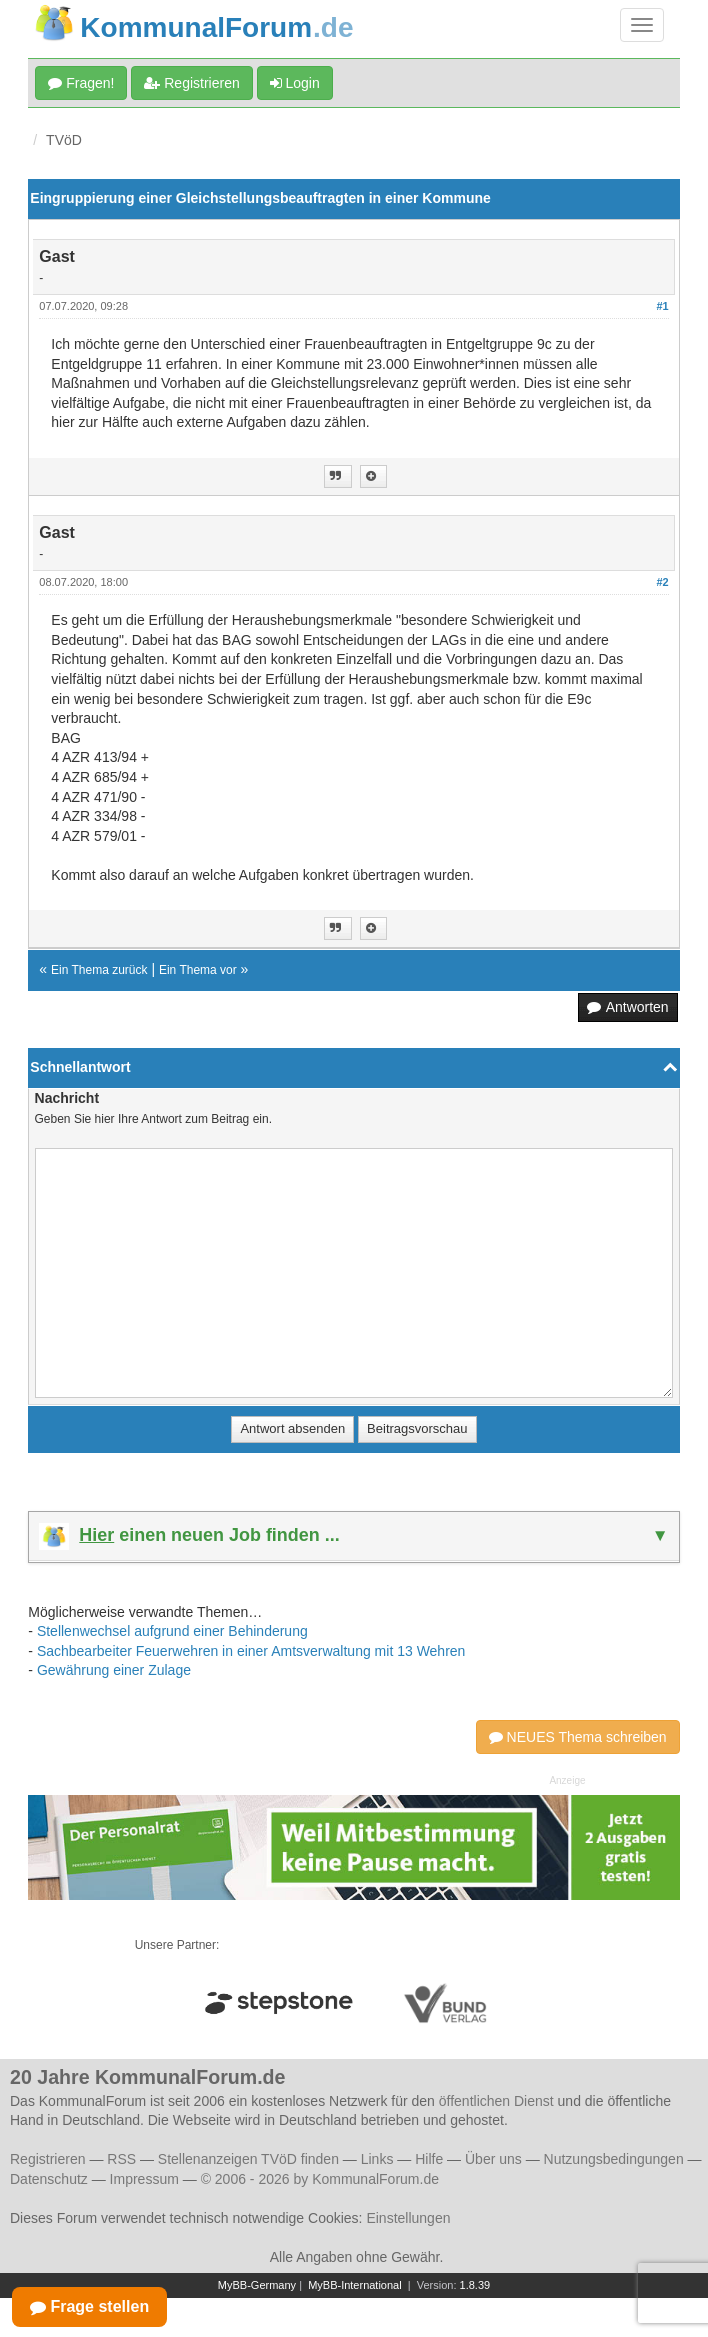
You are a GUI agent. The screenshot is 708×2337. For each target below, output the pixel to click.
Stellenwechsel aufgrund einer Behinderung (172, 1631)
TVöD (64, 140)
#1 (662, 306)
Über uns (493, 2159)
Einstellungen (408, 2218)
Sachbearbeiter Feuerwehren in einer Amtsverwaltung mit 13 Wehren (251, 1651)
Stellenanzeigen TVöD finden (248, 2159)
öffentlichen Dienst (496, 2101)
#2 (662, 582)
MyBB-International (355, 2285)
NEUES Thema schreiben (578, 1737)
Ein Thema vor (198, 970)
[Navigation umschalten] (642, 25)
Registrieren (191, 83)
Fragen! (81, 83)
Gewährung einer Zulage (114, 1670)
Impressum (144, 2179)
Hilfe (429, 2159)
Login (295, 83)
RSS (121, 2159)
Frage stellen (89, 2306)
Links (377, 2159)
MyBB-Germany (257, 2285)
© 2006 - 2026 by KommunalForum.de (320, 2179)
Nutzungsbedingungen (614, 2159)
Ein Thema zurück (99, 970)
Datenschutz (49, 2179)
